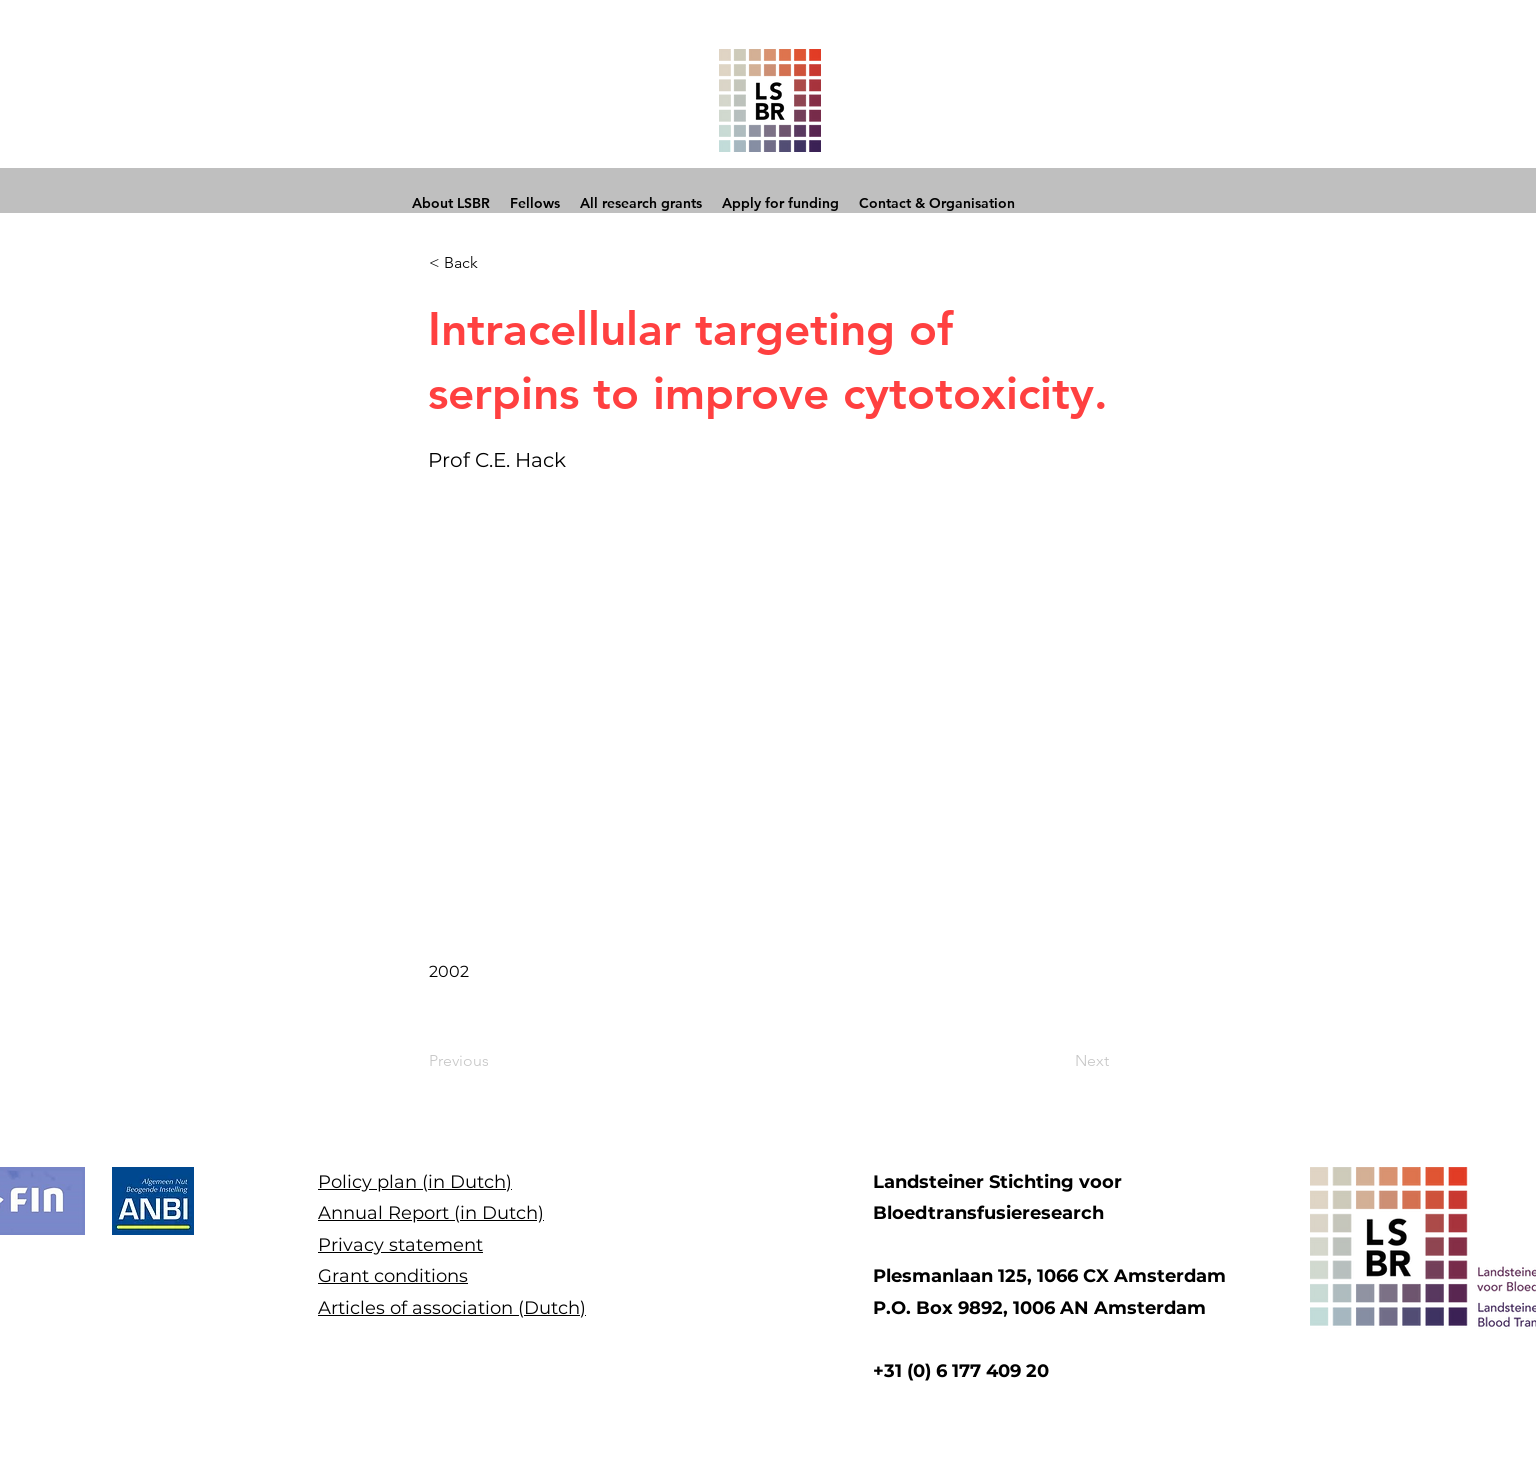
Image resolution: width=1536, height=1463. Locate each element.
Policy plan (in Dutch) (415, 1182)
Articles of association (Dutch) (452, 1308)
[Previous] (495, 1061)
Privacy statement (400, 1245)
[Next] (1059, 1061)
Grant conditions (393, 1276)
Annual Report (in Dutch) (431, 1213)
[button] (495, 263)
